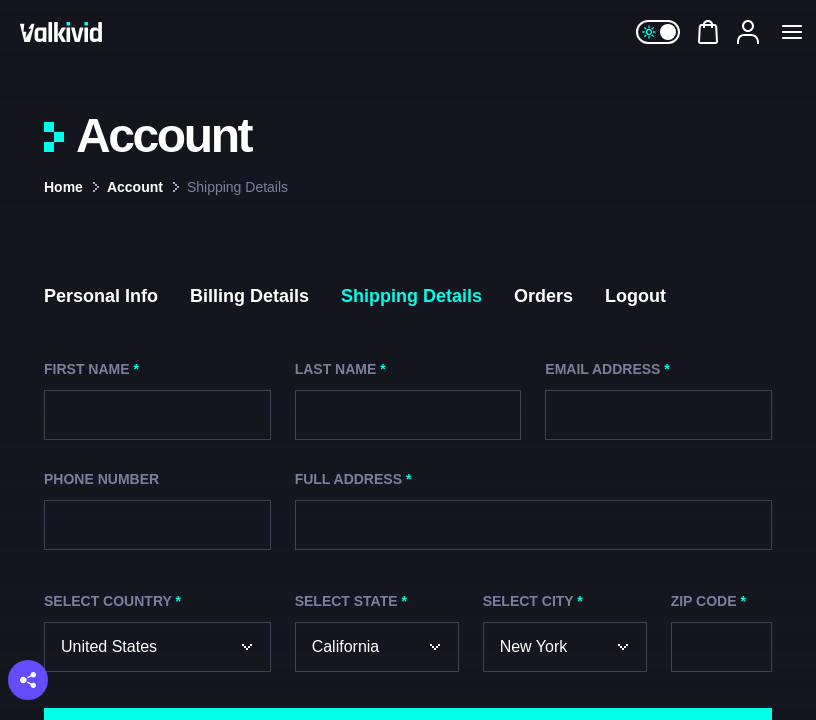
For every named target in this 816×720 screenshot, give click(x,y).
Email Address (607, 369)
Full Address (353, 479)
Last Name (340, 369)
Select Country (112, 601)
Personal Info (101, 296)
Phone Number (101, 479)
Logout (635, 296)
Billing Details (249, 296)
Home (63, 187)
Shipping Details (411, 296)
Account (135, 187)
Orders (543, 296)
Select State (351, 601)
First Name (91, 369)
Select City (533, 601)
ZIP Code (708, 601)
